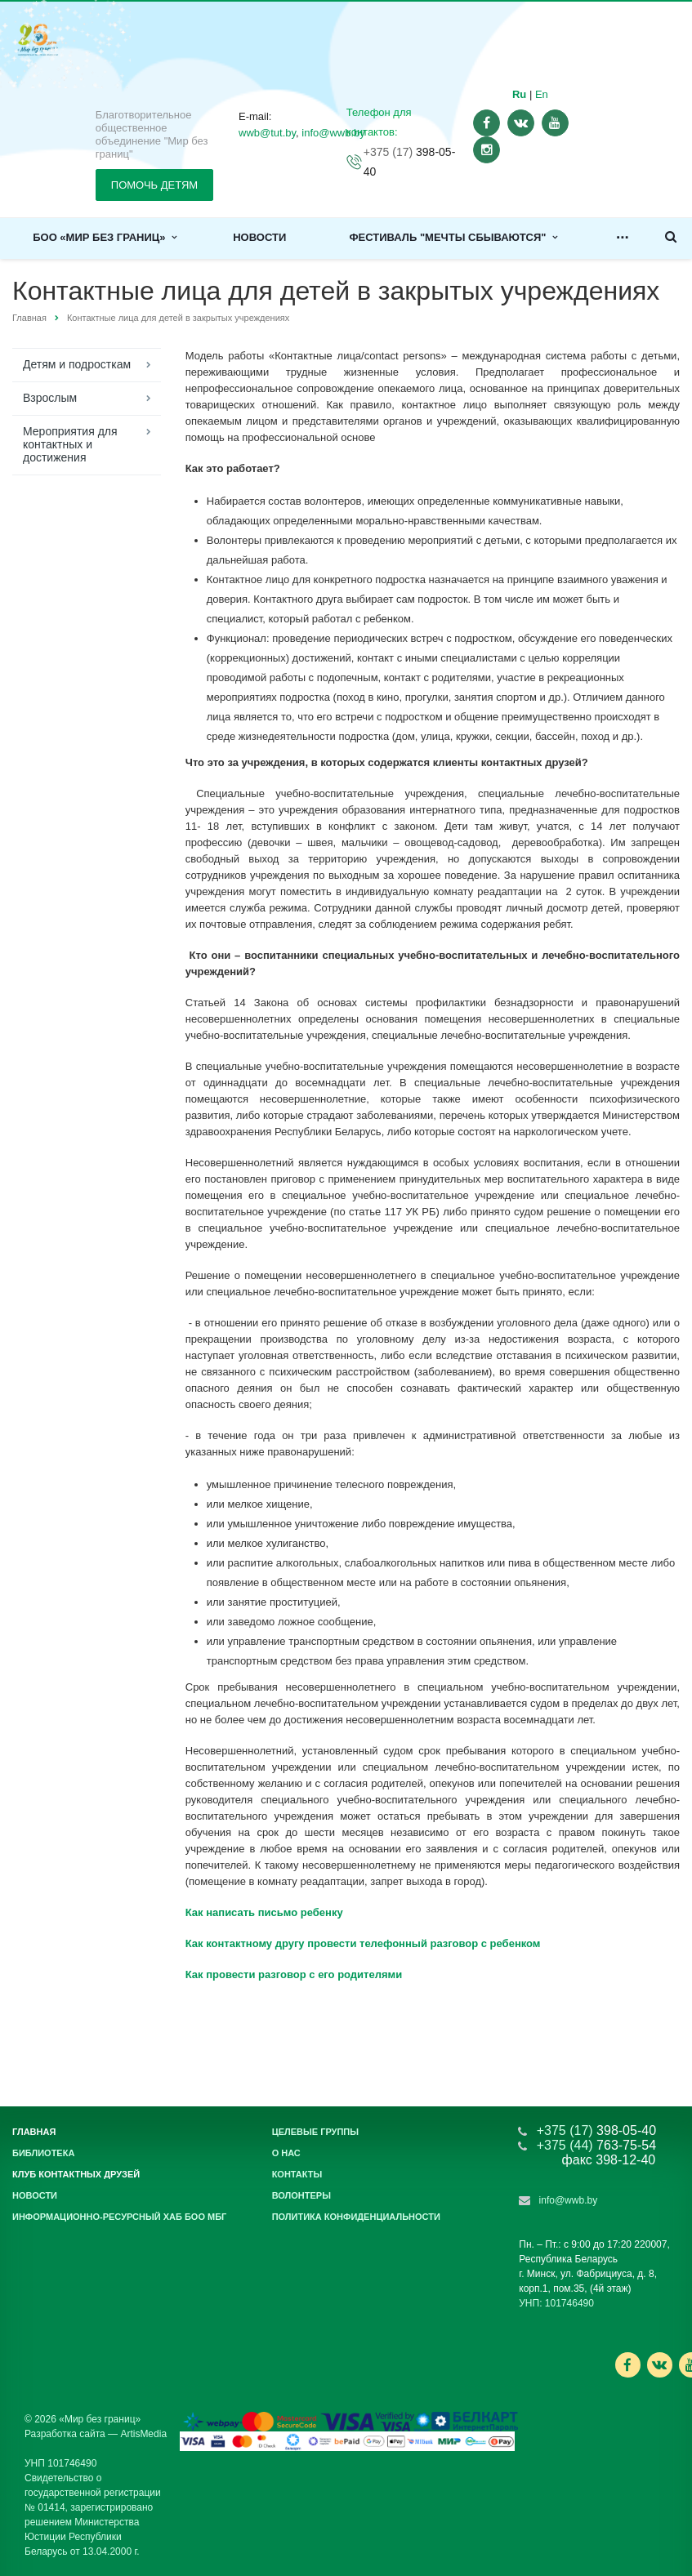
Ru (519, 94)
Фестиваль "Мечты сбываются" (452, 237)
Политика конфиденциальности (356, 2217)
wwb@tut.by (267, 133)
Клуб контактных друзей (76, 2174)
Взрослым (50, 397)
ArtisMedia (143, 2434)
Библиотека (43, 2153)
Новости (259, 237)
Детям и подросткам (77, 364)
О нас (286, 2153)
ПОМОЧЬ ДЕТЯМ (154, 185)
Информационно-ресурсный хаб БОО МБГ (119, 2217)
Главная (29, 318)
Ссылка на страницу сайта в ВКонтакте (659, 2364)
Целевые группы (315, 2132)
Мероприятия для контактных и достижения (70, 444)
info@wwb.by (568, 2200)
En (541, 94)
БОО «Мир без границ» (104, 237)
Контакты (297, 2174)
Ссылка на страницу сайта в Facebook (627, 2365)
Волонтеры (301, 2195)
